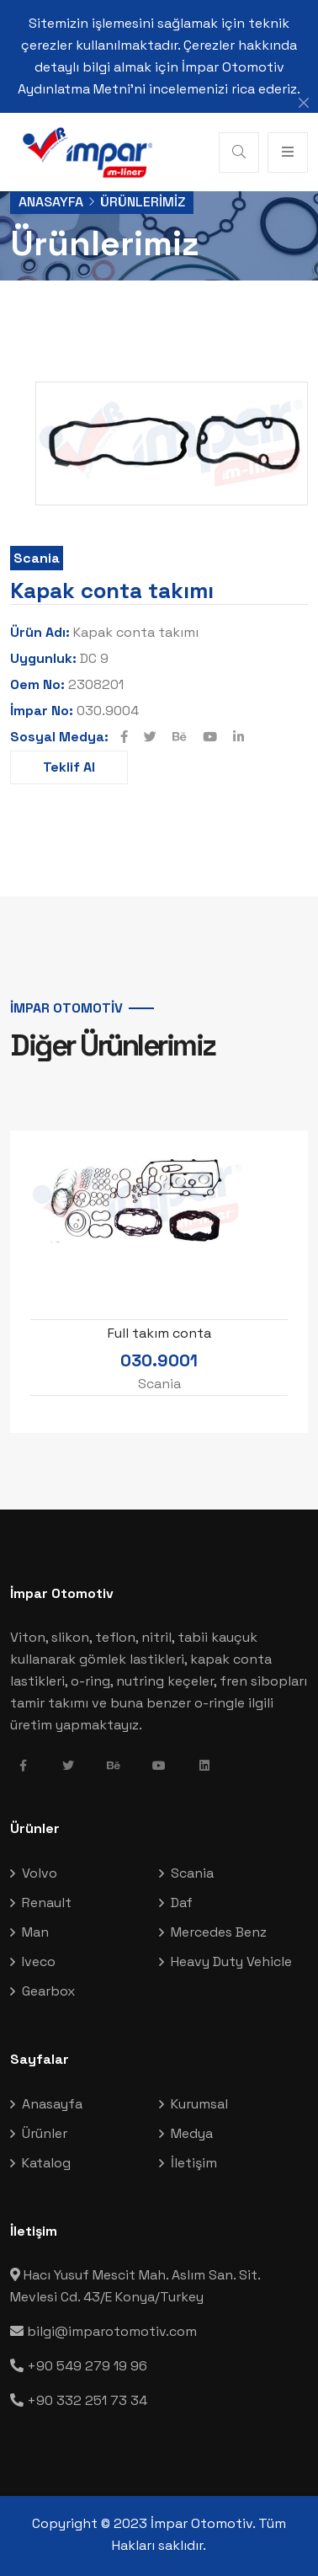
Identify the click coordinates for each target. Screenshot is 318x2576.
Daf (182, 1902)
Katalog (46, 2163)
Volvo (39, 1873)
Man (35, 1932)
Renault (47, 1902)
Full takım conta (159, 1333)
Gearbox (48, 1991)
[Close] (303, 102)
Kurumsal (199, 2104)
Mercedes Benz (219, 1932)
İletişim (194, 2163)
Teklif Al (69, 767)
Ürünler (44, 2133)
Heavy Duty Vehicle (231, 1961)
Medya (192, 2133)
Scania (36, 558)
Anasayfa (51, 202)
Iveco (39, 1961)
